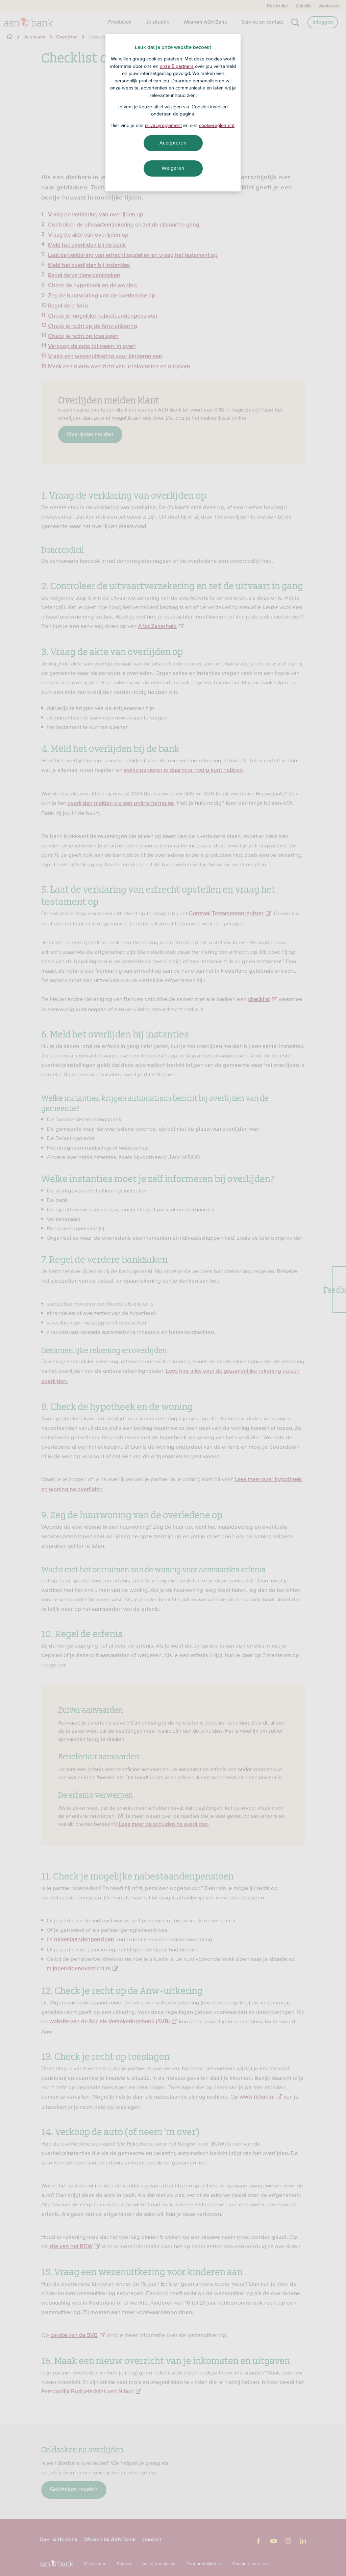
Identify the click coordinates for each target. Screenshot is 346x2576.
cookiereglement (216, 125)
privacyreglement (163, 125)
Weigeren (173, 168)
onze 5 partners (177, 66)
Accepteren (173, 143)
